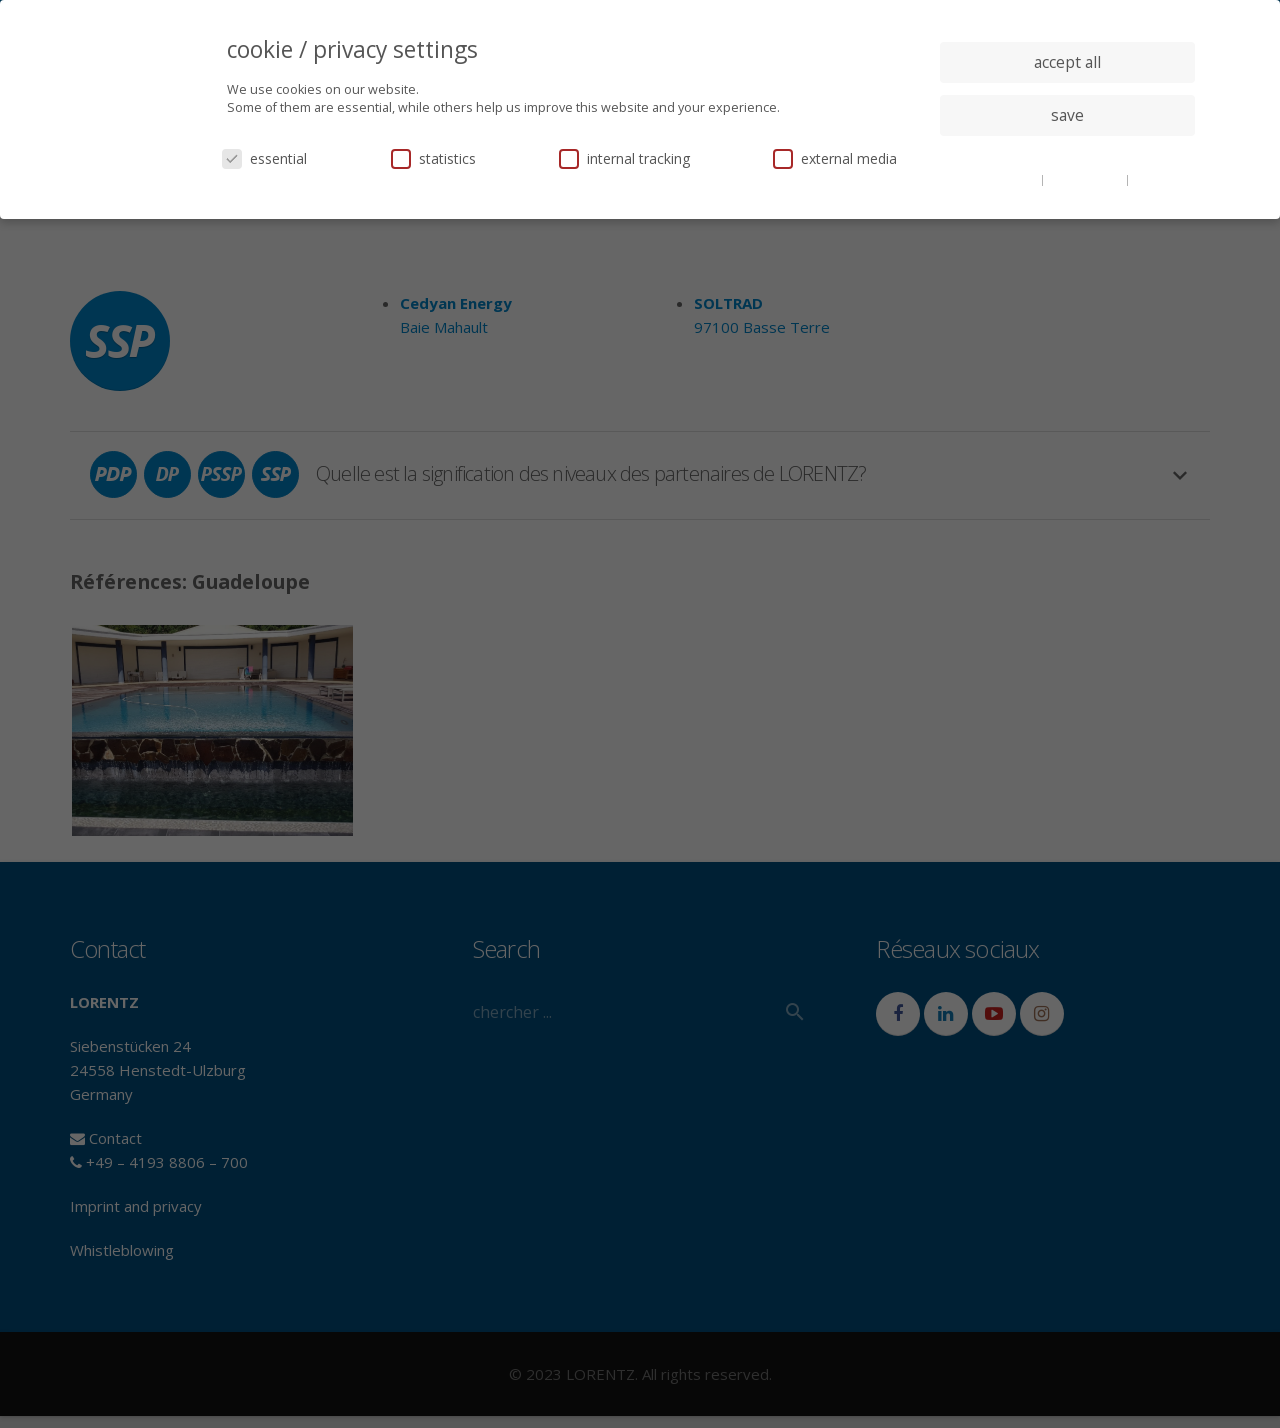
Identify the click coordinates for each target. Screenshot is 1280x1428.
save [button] (1067, 115)
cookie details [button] (1000, 179)
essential (264, 158)
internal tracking (624, 158)
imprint (1154, 179)
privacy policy (1086, 179)
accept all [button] (1067, 62)
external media (835, 158)
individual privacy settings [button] (1067, 155)
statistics (433, 158)
